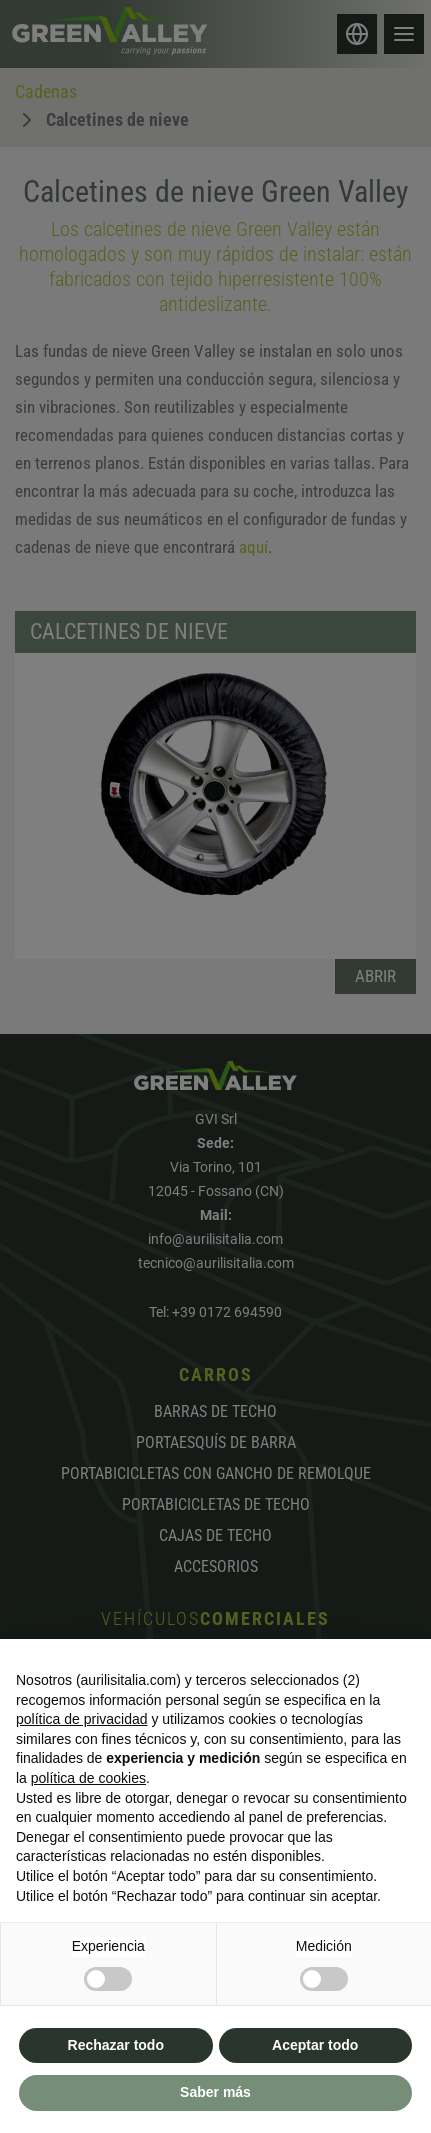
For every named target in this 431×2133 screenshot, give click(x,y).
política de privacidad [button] (82, 1719)
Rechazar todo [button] (116, 2045)
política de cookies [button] (88, 1778)
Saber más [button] (215, 2092)
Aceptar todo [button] (315, 2045)
